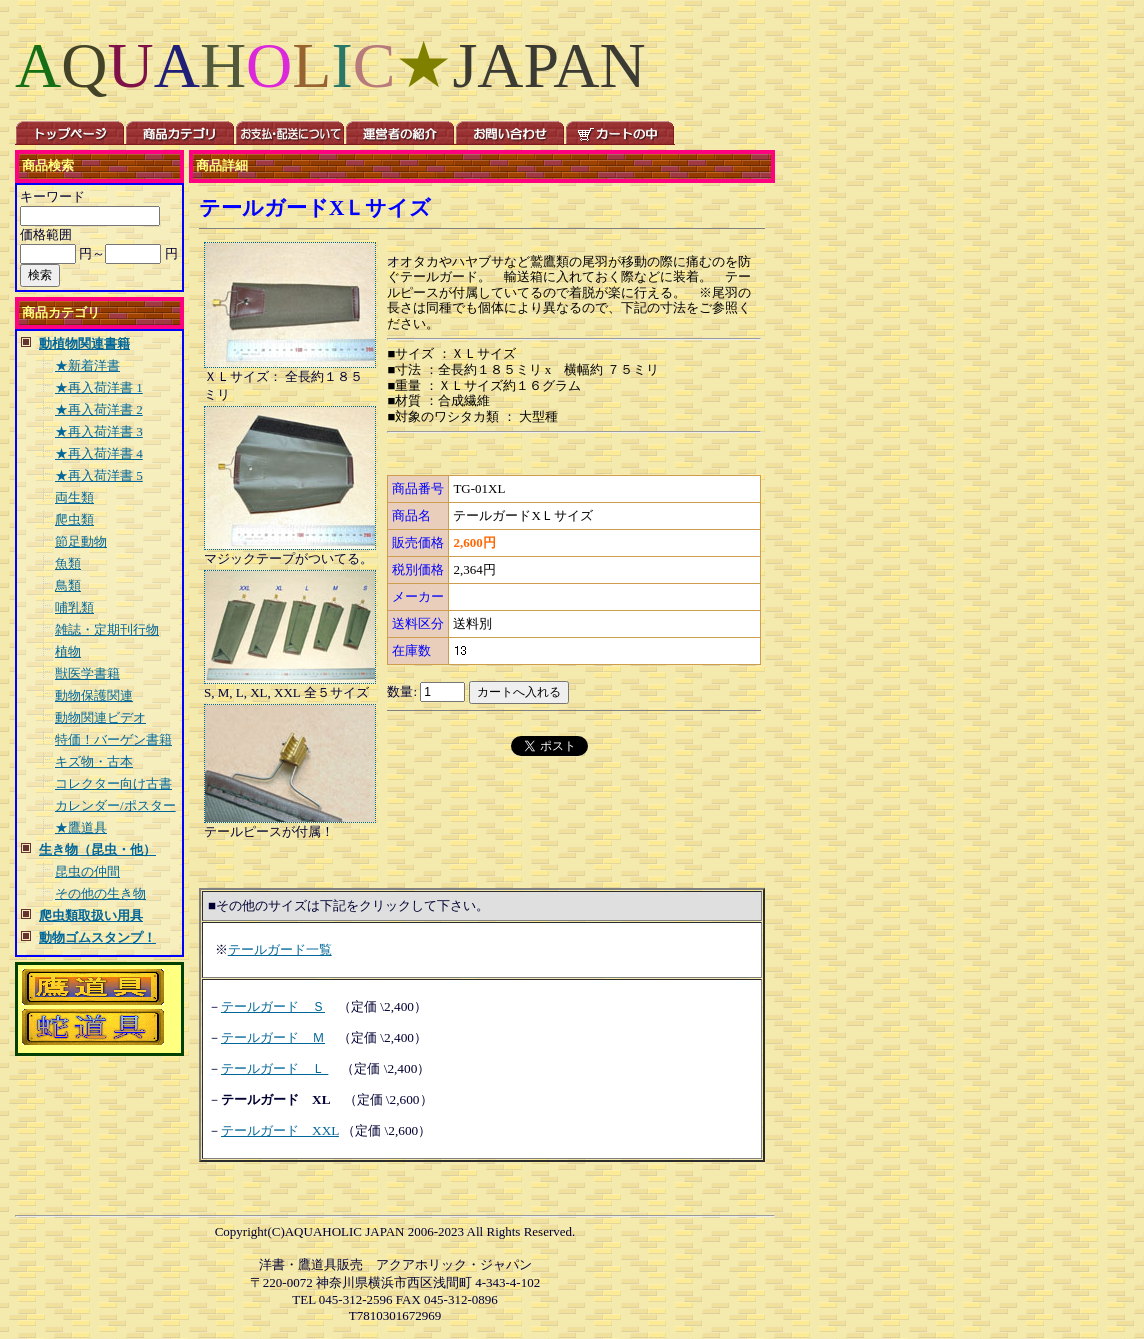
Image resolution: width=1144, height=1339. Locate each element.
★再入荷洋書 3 (99, 431)
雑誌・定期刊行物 (107, 629)
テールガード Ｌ (274, 1068)
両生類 (74, 497)
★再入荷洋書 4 (99, 453)
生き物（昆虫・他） (97, 849)
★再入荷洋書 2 (99, 409)
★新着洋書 (87, 365)
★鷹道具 (81, 827)
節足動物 (81, 541)
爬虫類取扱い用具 (91, 915)
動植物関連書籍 (84, 343)
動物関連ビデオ (100, 717)
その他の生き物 (100, 893)
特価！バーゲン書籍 (113, 739)
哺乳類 (74, 607)
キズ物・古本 (94, 761)
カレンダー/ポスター (115, 805)
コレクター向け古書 (113, 783)
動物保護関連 (94, 695)
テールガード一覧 (280, 949)
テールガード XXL (280, 1130)
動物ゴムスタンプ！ (97, 937)
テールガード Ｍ (273, 1037)
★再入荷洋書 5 (99, 475)
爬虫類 (74, 519)
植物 (68, 651)
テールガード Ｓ (273, 1006)
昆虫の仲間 (87, 871)
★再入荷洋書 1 (99, 387)
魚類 (68, 563)
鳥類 (68, 585)
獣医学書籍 (87, 673)
